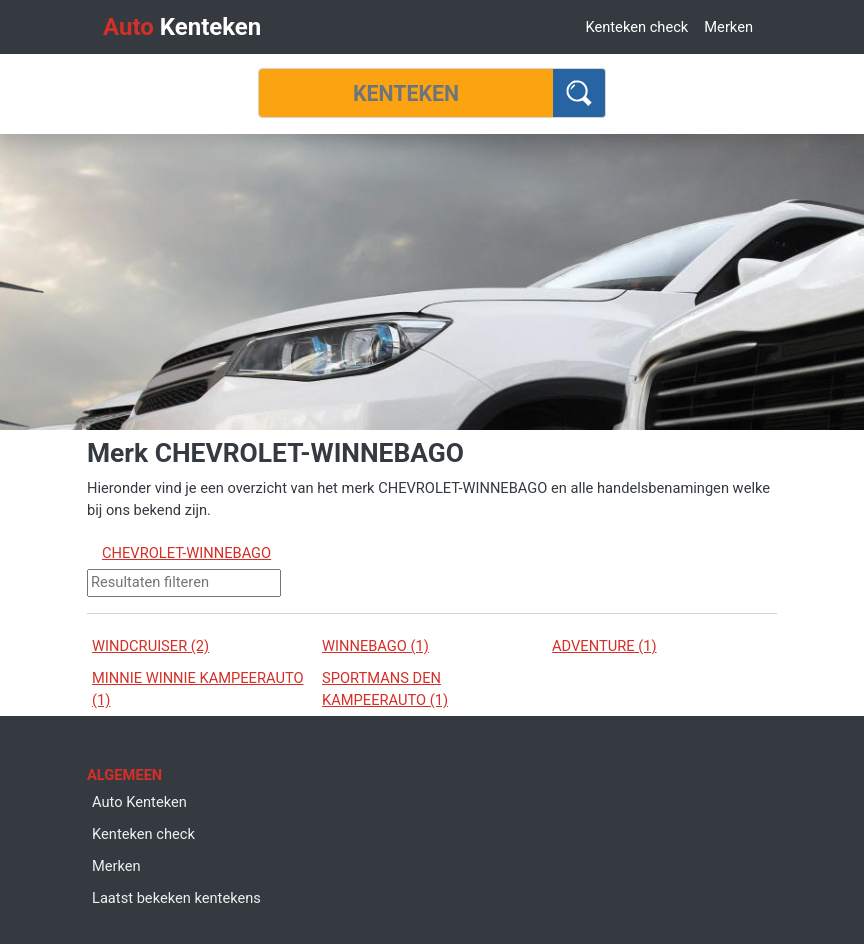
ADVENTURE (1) (604, 646)
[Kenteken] (406, 93)
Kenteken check (636, 27)
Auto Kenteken (139, 802)
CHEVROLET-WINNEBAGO (186, 553)
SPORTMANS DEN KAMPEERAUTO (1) (385, 689)
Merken (728, 27)
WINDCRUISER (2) (150, 646)
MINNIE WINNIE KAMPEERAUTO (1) (198, 689)
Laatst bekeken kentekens (176, 898)
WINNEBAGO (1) (375, 646)
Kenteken (182, 27)
